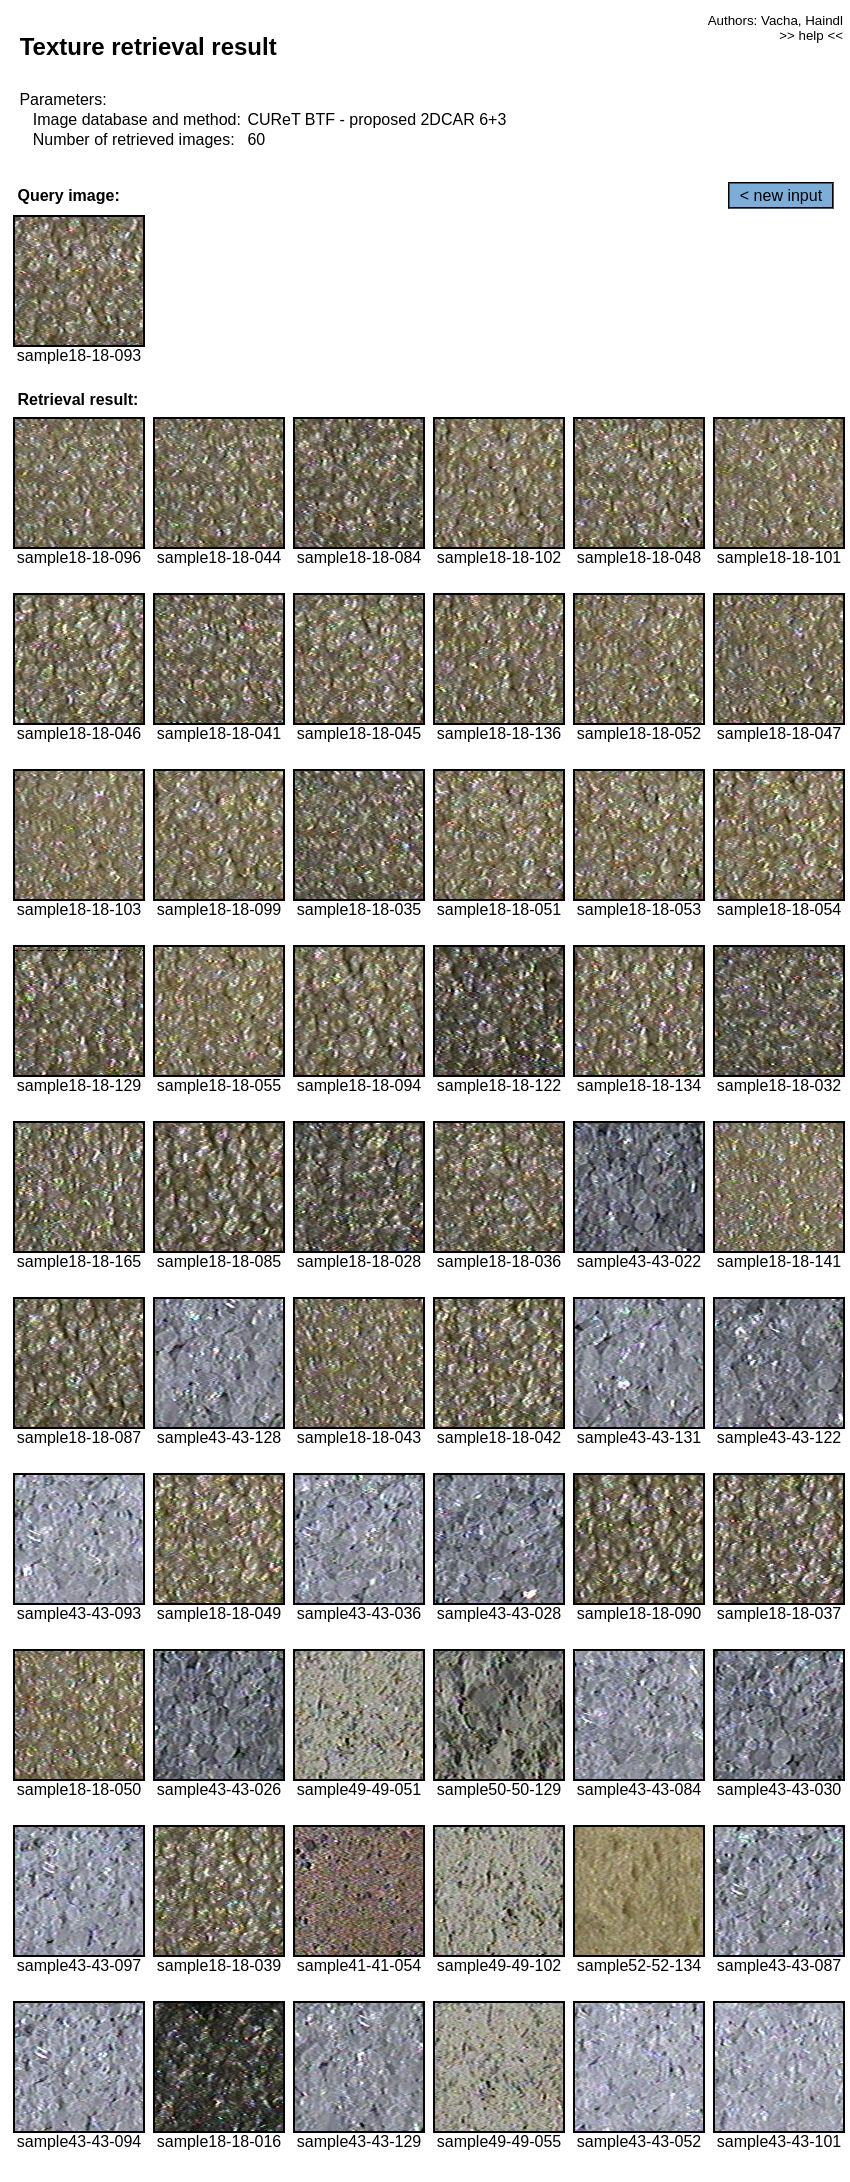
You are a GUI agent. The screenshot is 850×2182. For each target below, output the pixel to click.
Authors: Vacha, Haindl (775, 20)
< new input (781, 195)
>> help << (811, 35)
